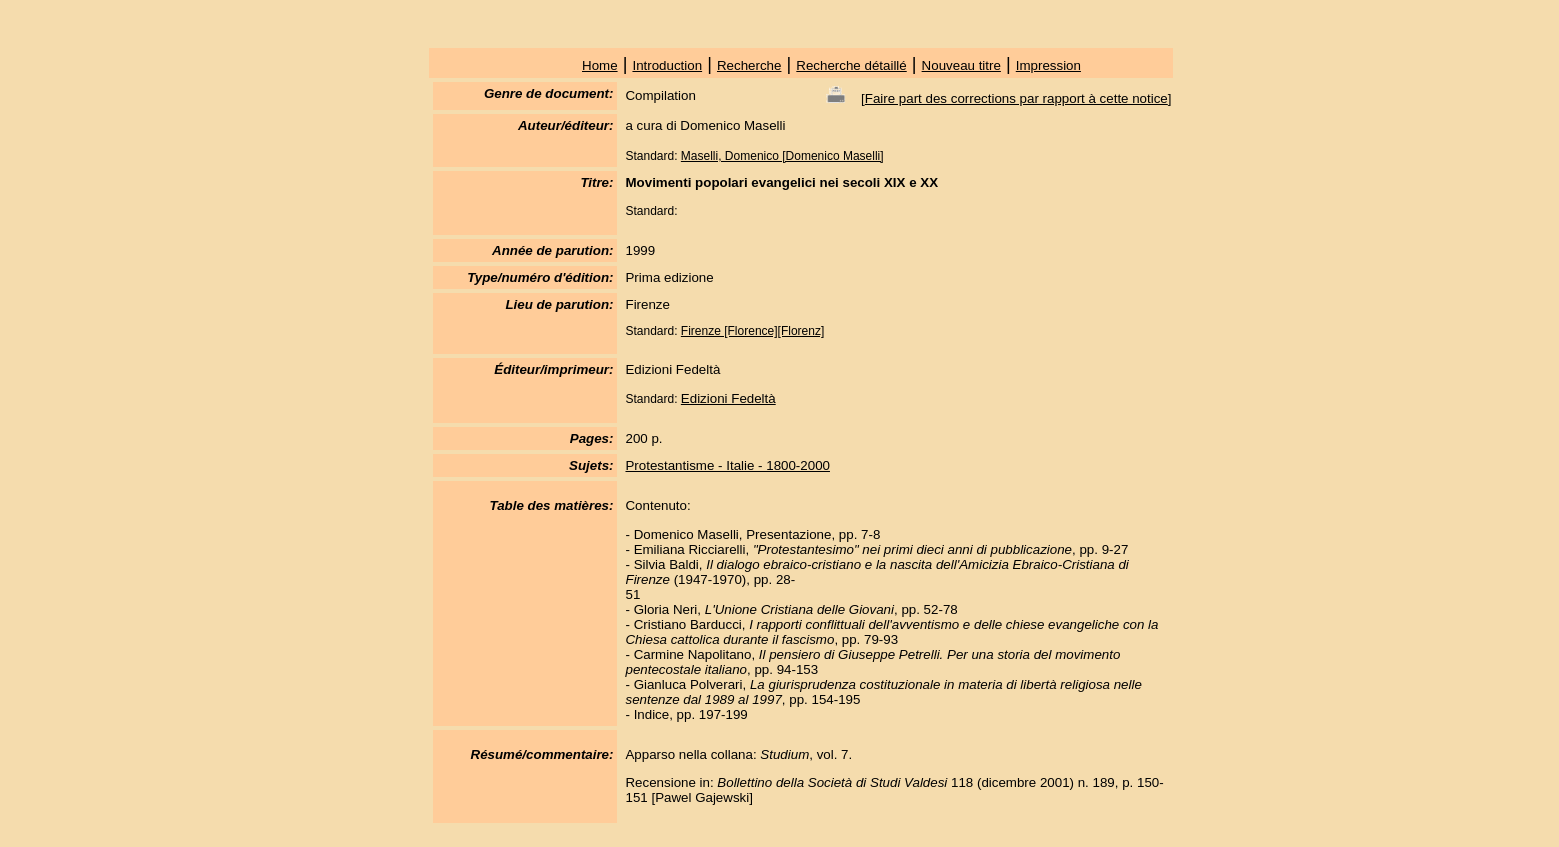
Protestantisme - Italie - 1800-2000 (727, 465)
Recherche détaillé (851, 65)
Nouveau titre (961, 65)
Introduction (667, 65)
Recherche (749, 65)
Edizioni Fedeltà (728, 398)
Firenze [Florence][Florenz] (752, 331)
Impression (1048, 65)
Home (600, 65)
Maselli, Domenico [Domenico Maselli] (782, 156)
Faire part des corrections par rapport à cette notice (1016, 98)
